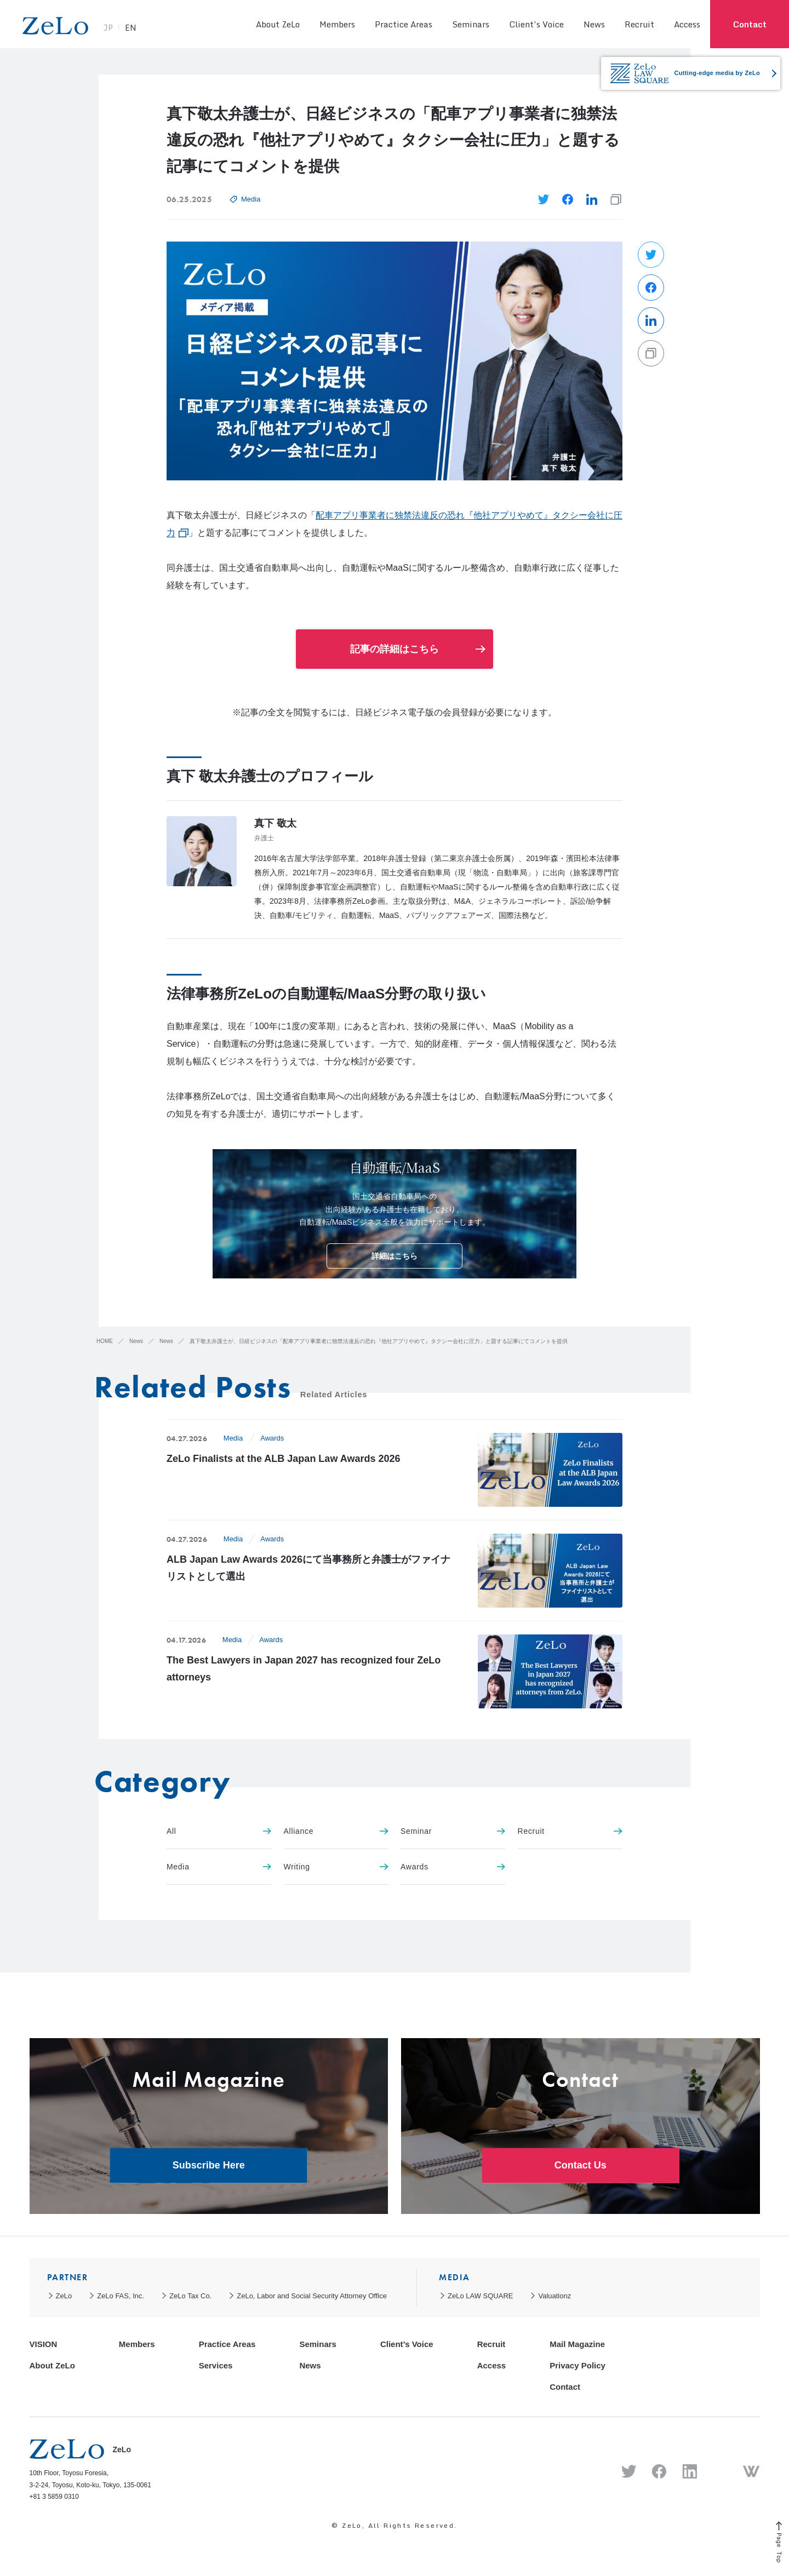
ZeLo (64, 2296)
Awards (272, 1438)
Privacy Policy (577, 2365)
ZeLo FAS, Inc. (120, 2296)
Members (337, 24)
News (594, 24)
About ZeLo (278, 24)
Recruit (639, 24)
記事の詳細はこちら (394, 649)
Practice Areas (403, 24)
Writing (336, 1866)
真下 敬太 (275, 823)
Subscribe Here (209, 2164)
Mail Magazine (577, 2344)
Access (687, 24)
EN (146, 30)
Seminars (470, 24)
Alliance (336, 1831)
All (219, 1831)
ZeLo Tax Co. (190, 2296)
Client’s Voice (536, 24)
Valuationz (554, 2296)
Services (216, 2365)
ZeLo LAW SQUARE (480, 2296)
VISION (44, 2344)
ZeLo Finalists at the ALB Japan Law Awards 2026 (283, 1458)
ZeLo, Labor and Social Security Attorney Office (312, 2296)
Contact (750, 24)
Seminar (453, 1831)
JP (123, 30)
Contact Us (580, 2164)
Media (250, 199)
